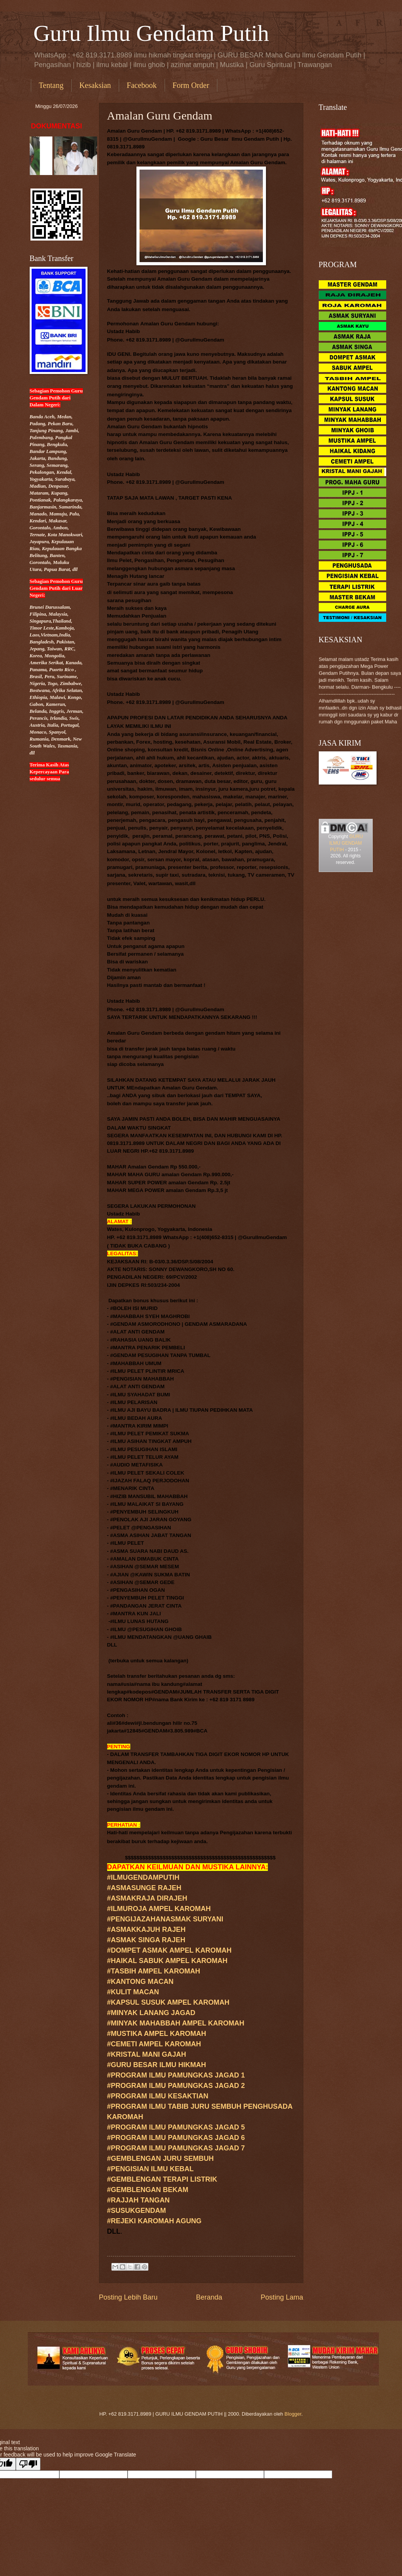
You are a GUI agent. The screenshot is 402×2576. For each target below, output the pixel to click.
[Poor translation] (28, 2464)
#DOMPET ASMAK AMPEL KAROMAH (169, 1950)
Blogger (292, 2414)
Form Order (191, 85)
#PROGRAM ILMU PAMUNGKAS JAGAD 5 (176, 2127)
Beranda (209, 2297)
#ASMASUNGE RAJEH (144, 1888)
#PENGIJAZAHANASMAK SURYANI (165, 1919)
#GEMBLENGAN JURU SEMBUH (160, 2158)
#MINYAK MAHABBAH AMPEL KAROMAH (175, 2023)
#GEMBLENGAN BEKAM (147, 2190)
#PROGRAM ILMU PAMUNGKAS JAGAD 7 (176, 2148)
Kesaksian (95, 85)
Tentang (51, 85)
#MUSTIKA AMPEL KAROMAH (156, 2033)
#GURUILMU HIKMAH (156, 2065)
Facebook (142, 85)
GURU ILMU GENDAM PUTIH (346, 843)
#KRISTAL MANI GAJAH (146, 2054)
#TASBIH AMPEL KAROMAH (153, 1971)
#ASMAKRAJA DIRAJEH (147, 1898)
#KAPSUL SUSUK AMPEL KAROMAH (168, 2002)
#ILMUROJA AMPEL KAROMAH (159, 1909)
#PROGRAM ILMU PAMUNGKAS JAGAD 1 (176, 2075)
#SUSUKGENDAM (136, 2210)
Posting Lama (282, 2297)
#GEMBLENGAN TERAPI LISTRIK (162, 2179)
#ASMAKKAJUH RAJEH (146, 1929)
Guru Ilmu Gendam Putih (151, 33)
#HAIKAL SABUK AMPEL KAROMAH (167, 1961)
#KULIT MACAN (133, 1992)
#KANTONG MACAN (140, 1981)
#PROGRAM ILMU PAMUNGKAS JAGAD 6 (176, 2138)
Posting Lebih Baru (128, 2297)
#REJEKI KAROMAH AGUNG (154, 2221)
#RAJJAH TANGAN (138, 2200)
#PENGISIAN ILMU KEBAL (150, 2169)
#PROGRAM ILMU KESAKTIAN (158, 2096)
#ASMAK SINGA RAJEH (146, 1940)
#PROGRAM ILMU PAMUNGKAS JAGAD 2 (176, 2085)
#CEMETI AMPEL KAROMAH (154, 2044)
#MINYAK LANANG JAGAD (151, 2013)
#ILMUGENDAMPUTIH (143, 1877)
